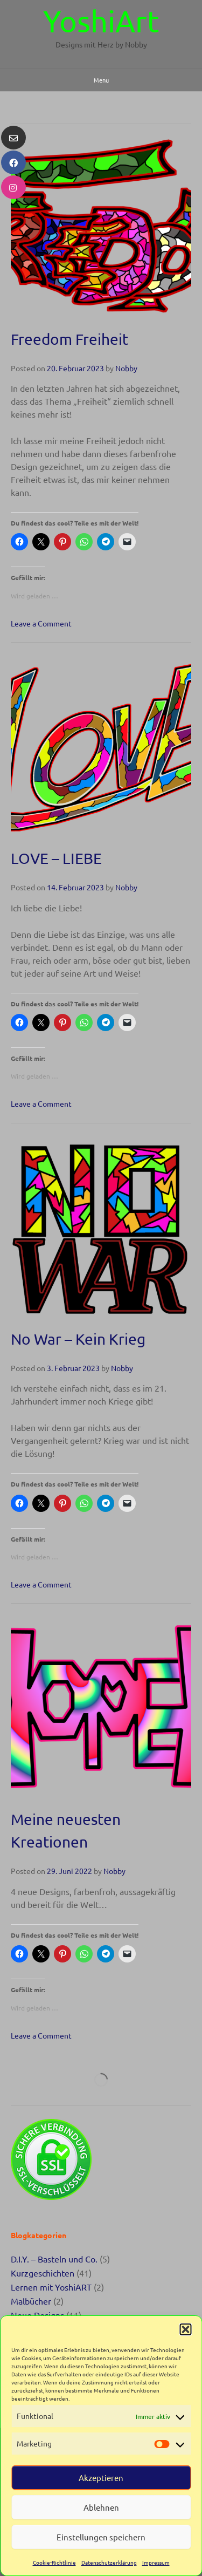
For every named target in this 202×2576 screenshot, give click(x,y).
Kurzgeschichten (42, 2272)
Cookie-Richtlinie (54, 2562)
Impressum (156, 2562)
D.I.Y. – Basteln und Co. (54, 2258)
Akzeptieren (101, 2477)
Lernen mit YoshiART (51, 2286)
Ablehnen (101, 2507)
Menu (101, 80)
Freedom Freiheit (69, 339)
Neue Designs (37, 2314)
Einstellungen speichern (101, 2537)
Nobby (126, 368)
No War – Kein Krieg (78, 1339)
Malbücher (31, 2300)
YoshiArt (101, 20)
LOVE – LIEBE (56, 858)
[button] (185, 2329)
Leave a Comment (41, 623)
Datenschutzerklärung (109, 2562)
